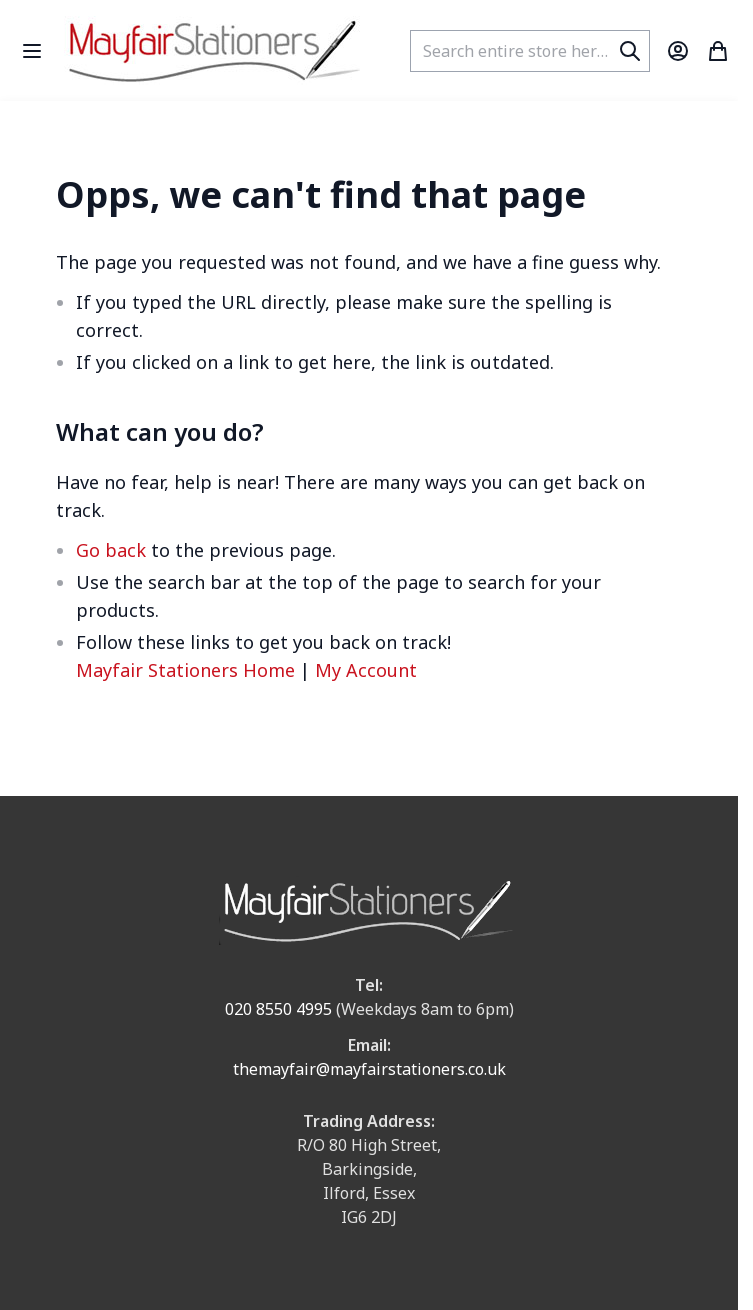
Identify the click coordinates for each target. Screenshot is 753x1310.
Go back (111, 550)
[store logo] (214, 50)
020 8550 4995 (278, 1009)
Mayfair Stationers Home (185, 670)
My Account (366, 670)
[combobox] (530, 51)
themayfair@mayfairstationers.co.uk (369, 1069)
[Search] (630, 51)
